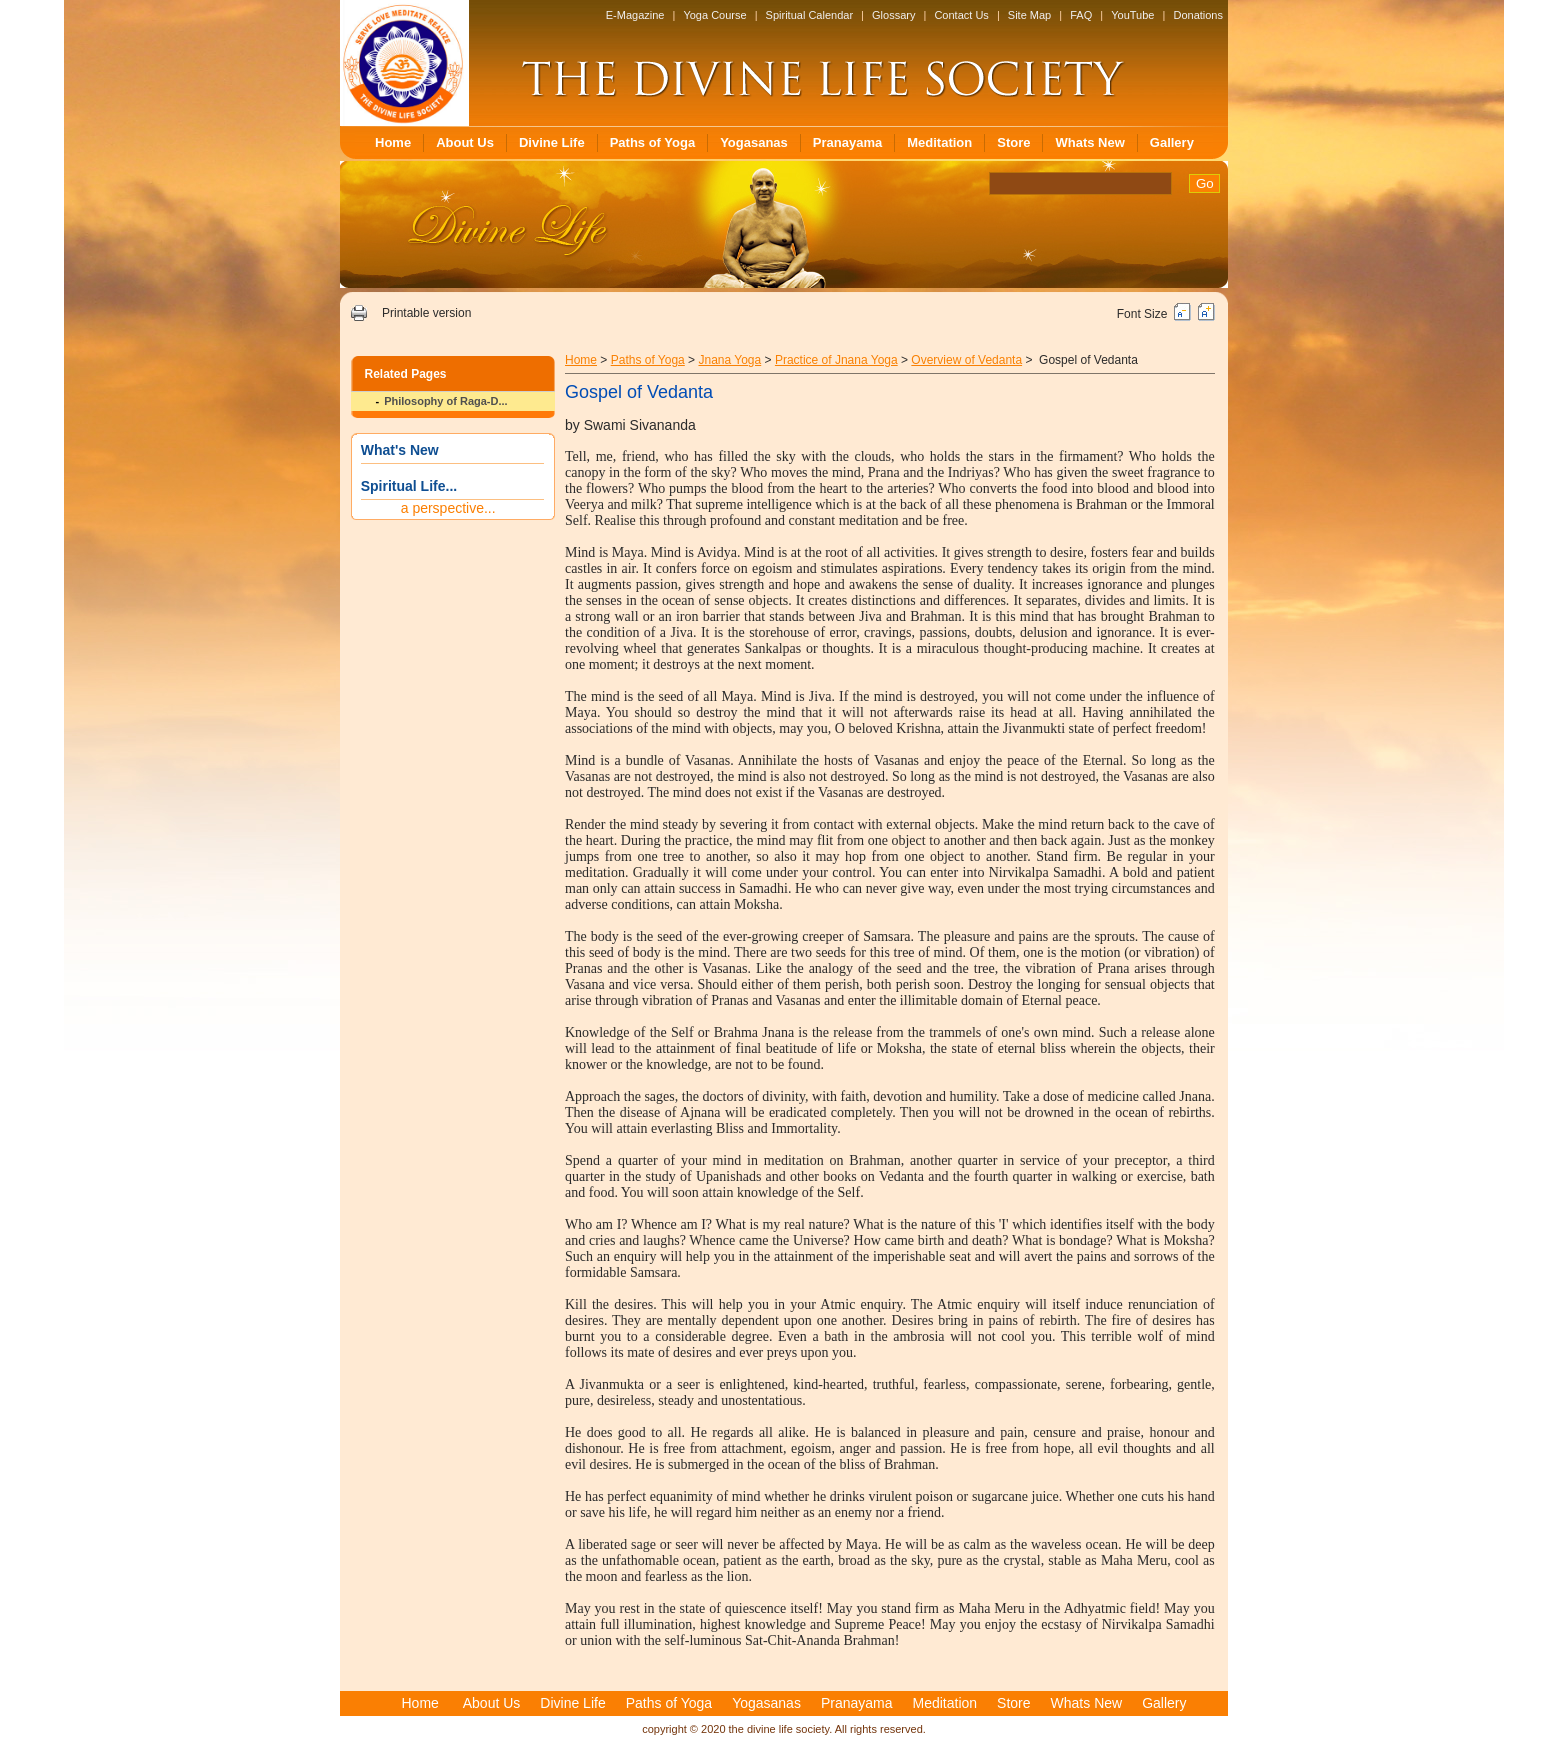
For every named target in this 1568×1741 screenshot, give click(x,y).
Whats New (1089, 142)
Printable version (426, 313)
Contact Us (961, 15)
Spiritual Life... (409, 486)
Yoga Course (714, 15)
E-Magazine (635, 15)
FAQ (1081, 15)
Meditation (939, 142)
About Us (465, 142)
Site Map (1029, 15)
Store (1013, 142)
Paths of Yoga (652, 142)
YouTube (1132, 15)
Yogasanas (754, 142)
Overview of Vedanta (966, 360)
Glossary (893, 15)
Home (393, 142)
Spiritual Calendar (809, 15)
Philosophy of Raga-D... (445, 401)
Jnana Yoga (729, 360)
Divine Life (552, 142)
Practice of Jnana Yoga (836, 360)
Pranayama (847, 142)
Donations (1198, 15)
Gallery (1172, 142)
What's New (400, 450)
